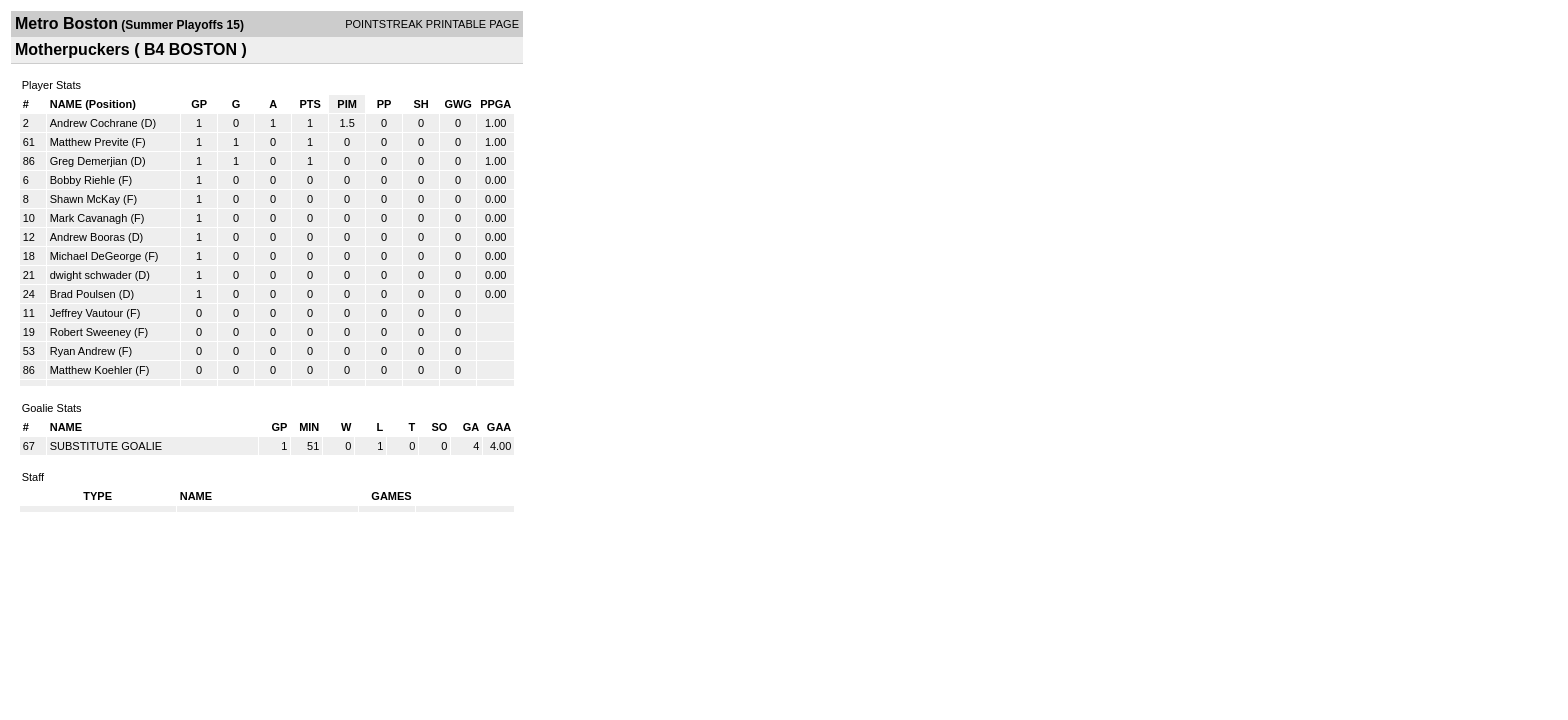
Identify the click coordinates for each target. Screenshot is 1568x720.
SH (420, 104)
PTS (309, 104)
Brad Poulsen (83, 294)
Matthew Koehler (91, 370)
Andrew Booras (87, 237)
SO (439, 427)
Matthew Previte (89, 142)
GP (199, 104)
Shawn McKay (85, 199)
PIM (347, 104)
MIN (309, 427)
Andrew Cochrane (94, 123)
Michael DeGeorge (96, 256)
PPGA (495, 104)
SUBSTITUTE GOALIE (106, 446)
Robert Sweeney (90, 332)
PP (384, 104)
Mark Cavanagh (89, 218)
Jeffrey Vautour (87, 313)
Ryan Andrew (82, 351)
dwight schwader (91, 275)
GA (471, 427)
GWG (458, 104)
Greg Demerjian (89, 161)
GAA (499, 427)
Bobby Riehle (82, 180)
